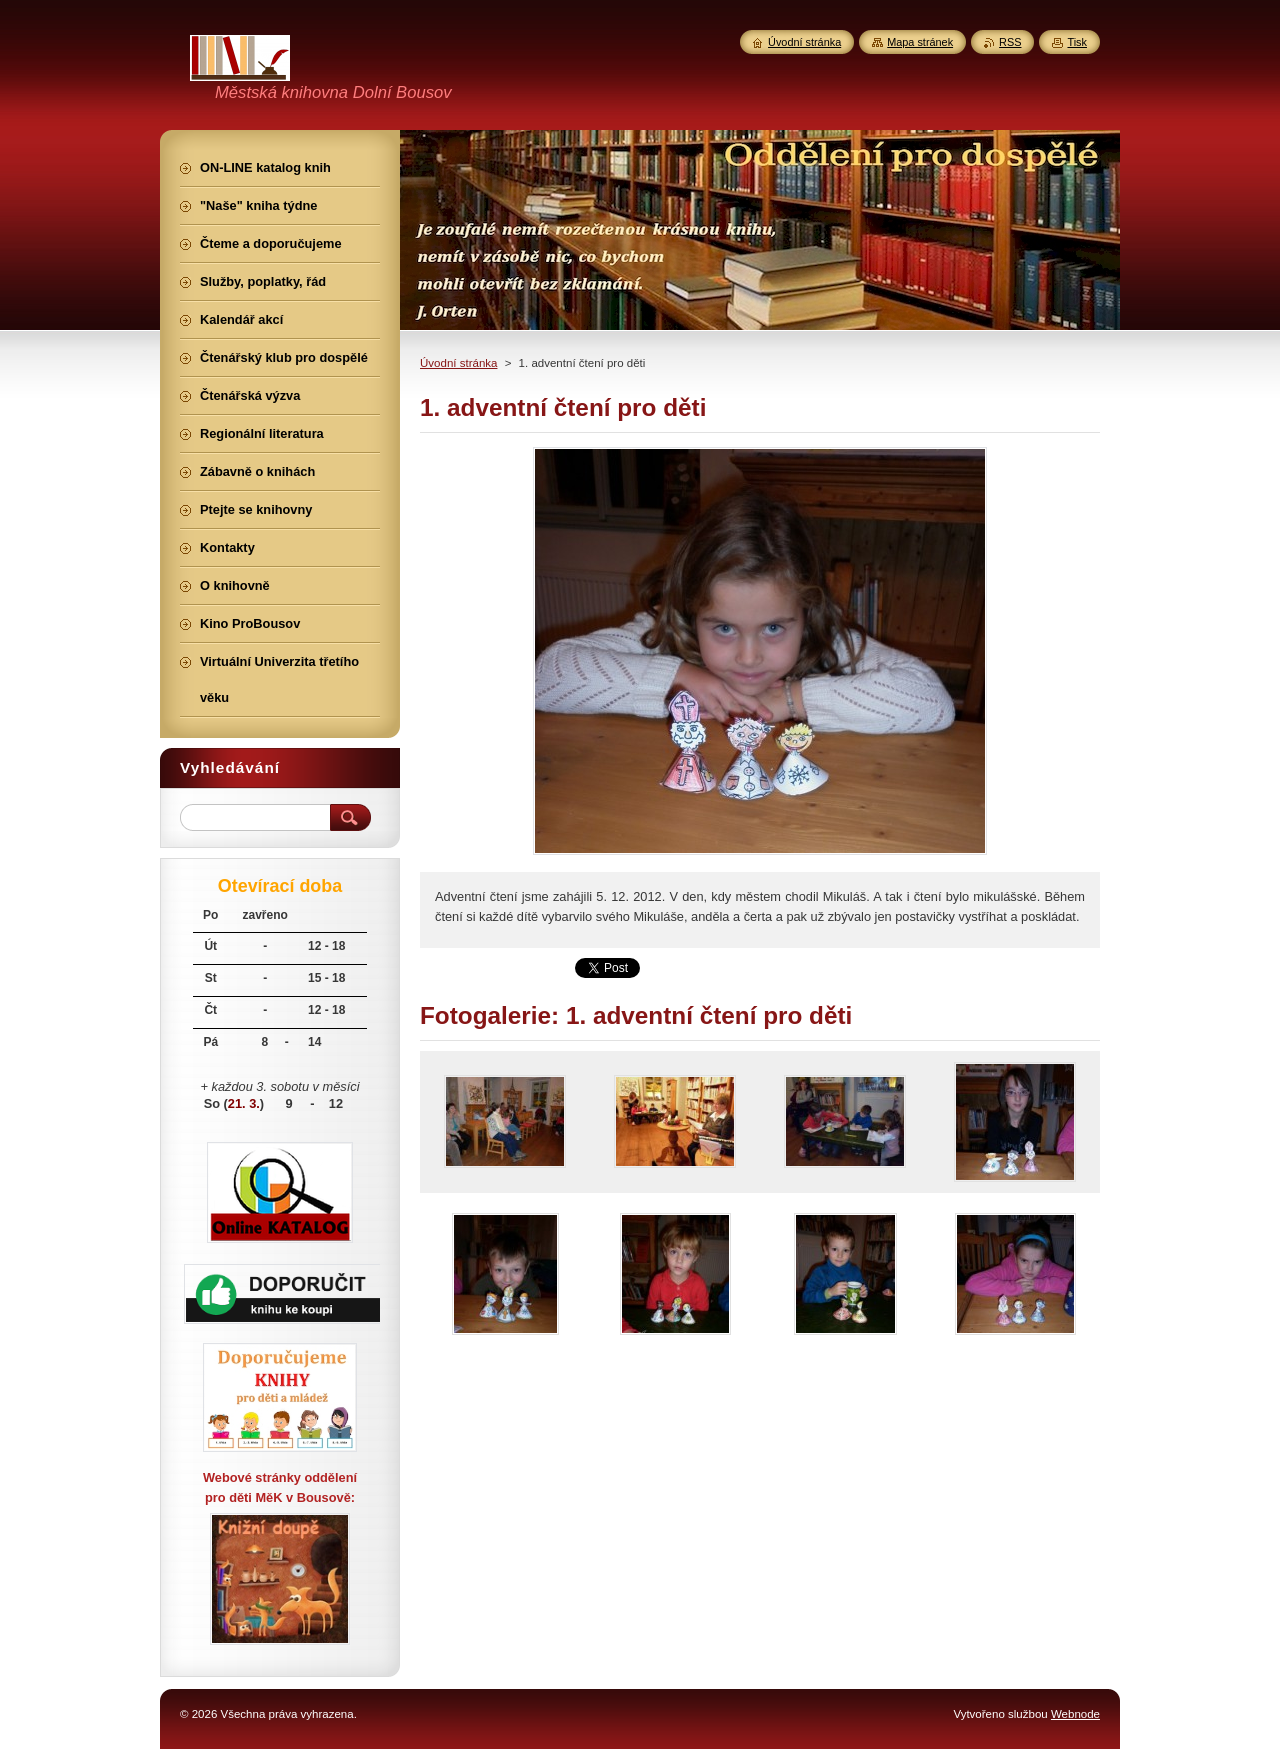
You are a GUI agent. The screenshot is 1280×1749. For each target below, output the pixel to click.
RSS (1010, 42)
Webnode (1075, 1714)
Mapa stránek (920, 42)
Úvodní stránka (458, 363)
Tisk (1077, 42)
